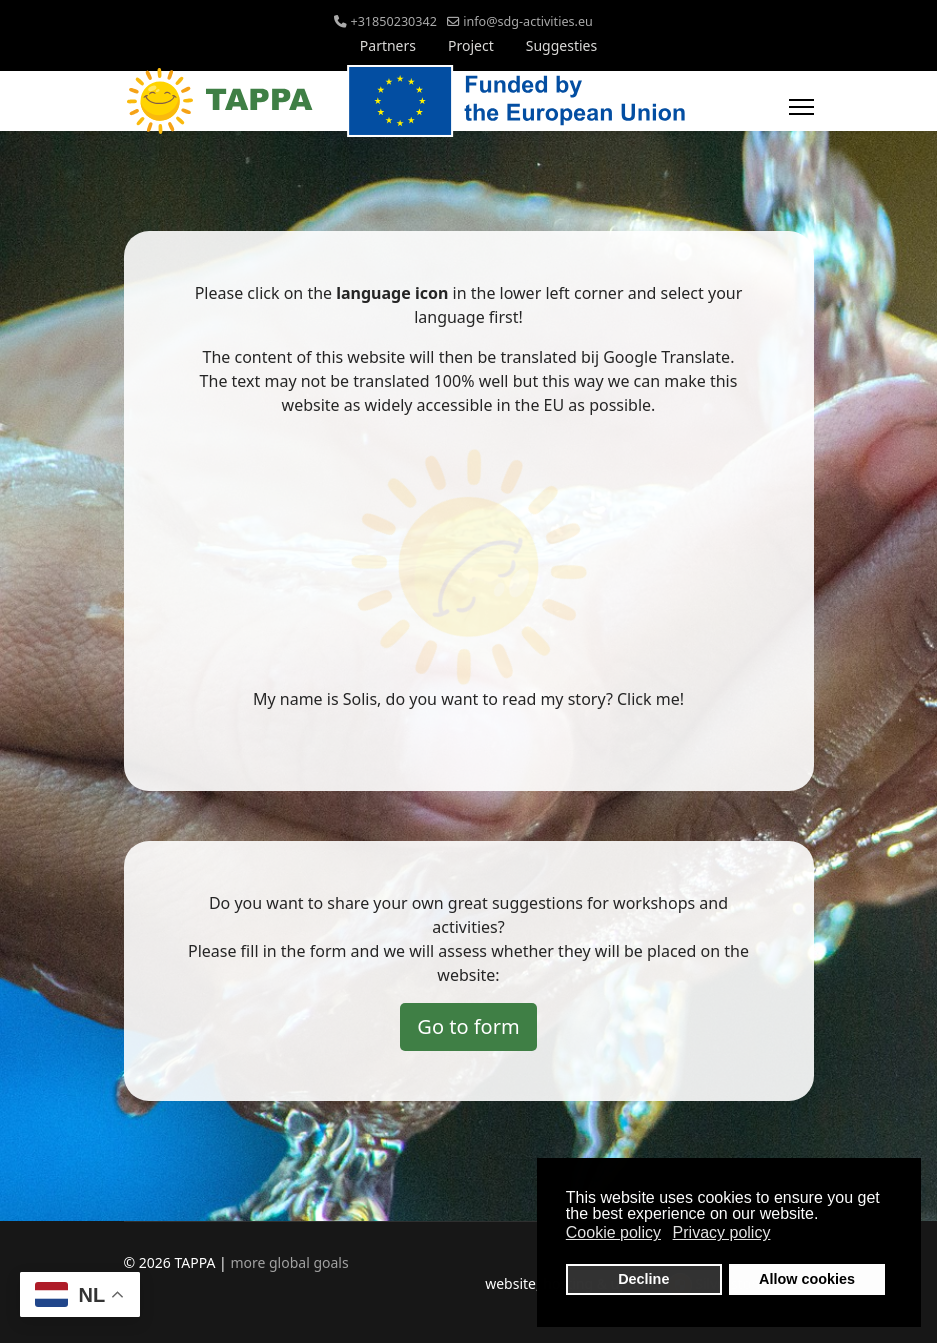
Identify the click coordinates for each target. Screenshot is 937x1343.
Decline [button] (643, 1279)
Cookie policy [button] (613, 1232)
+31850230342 (393, 21)
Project (471, 45)
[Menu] (801, 107)
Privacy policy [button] (722, 1232)
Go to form (468, 1026)
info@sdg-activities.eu (528, 21)
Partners (388, 45)
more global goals (289, 1262)
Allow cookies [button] (807, 1279)
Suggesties (561, 45)
